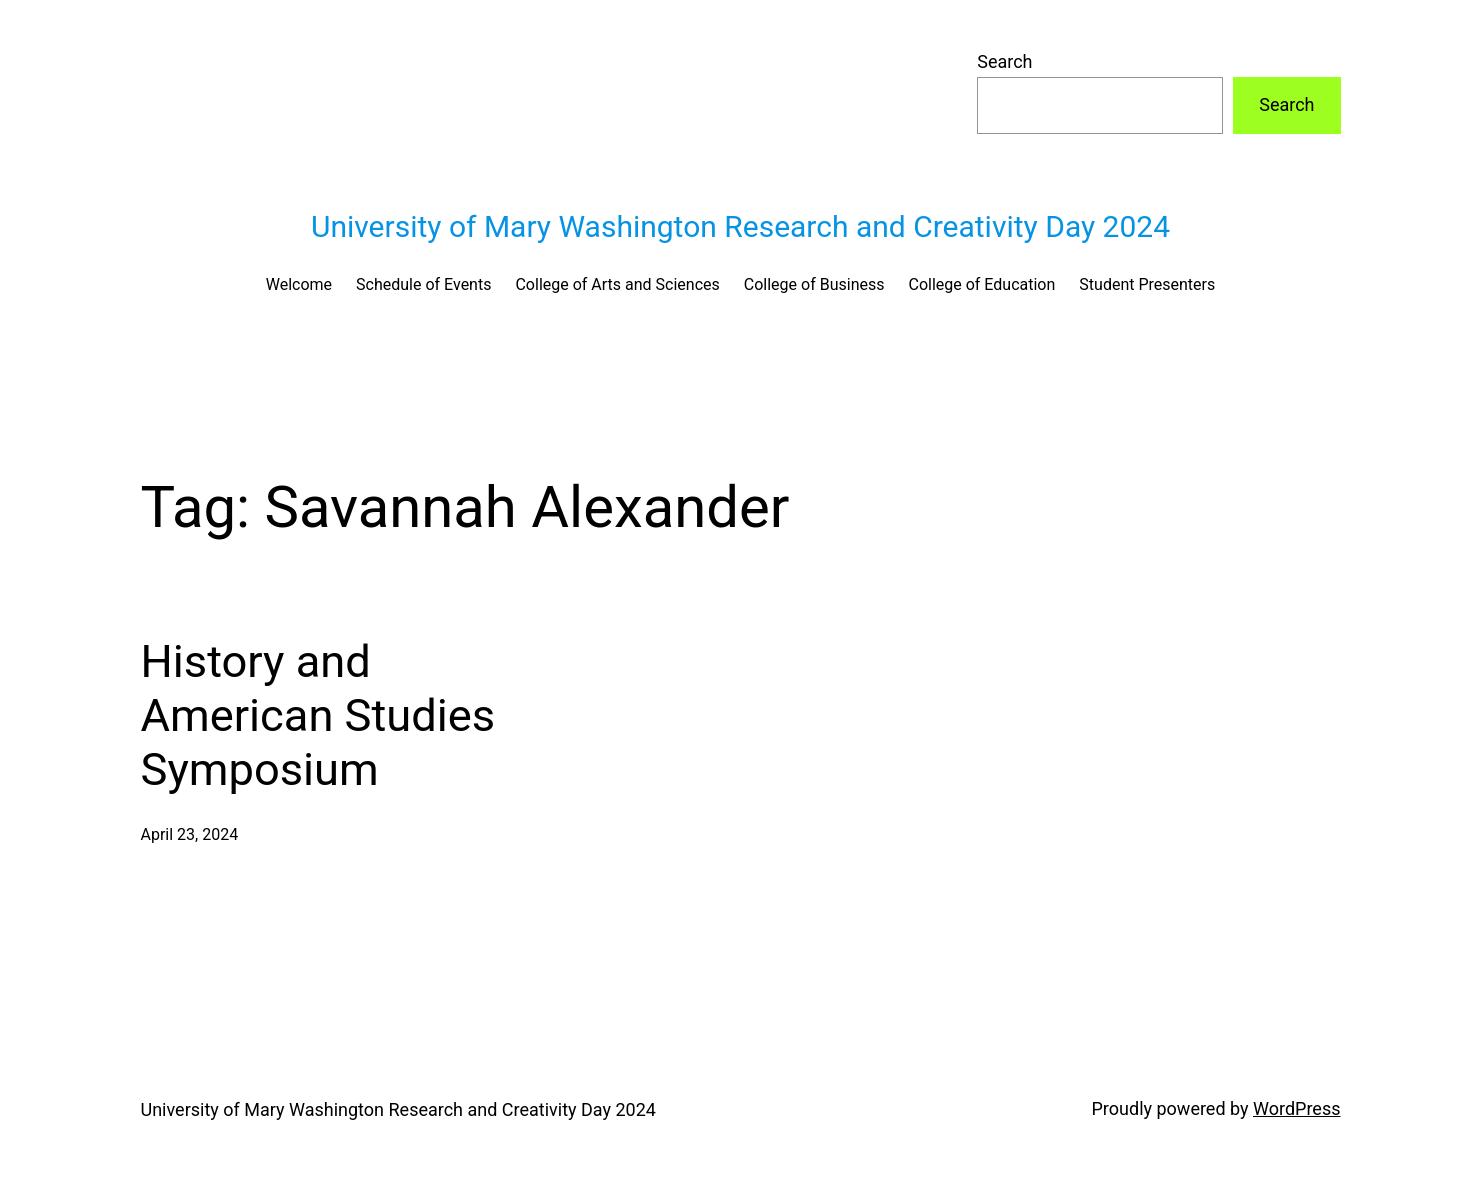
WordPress (1296, 1108)
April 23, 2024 (190, 834)
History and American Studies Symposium (318, 716)
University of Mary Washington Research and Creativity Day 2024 (740, 226)
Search (1004, 61)
